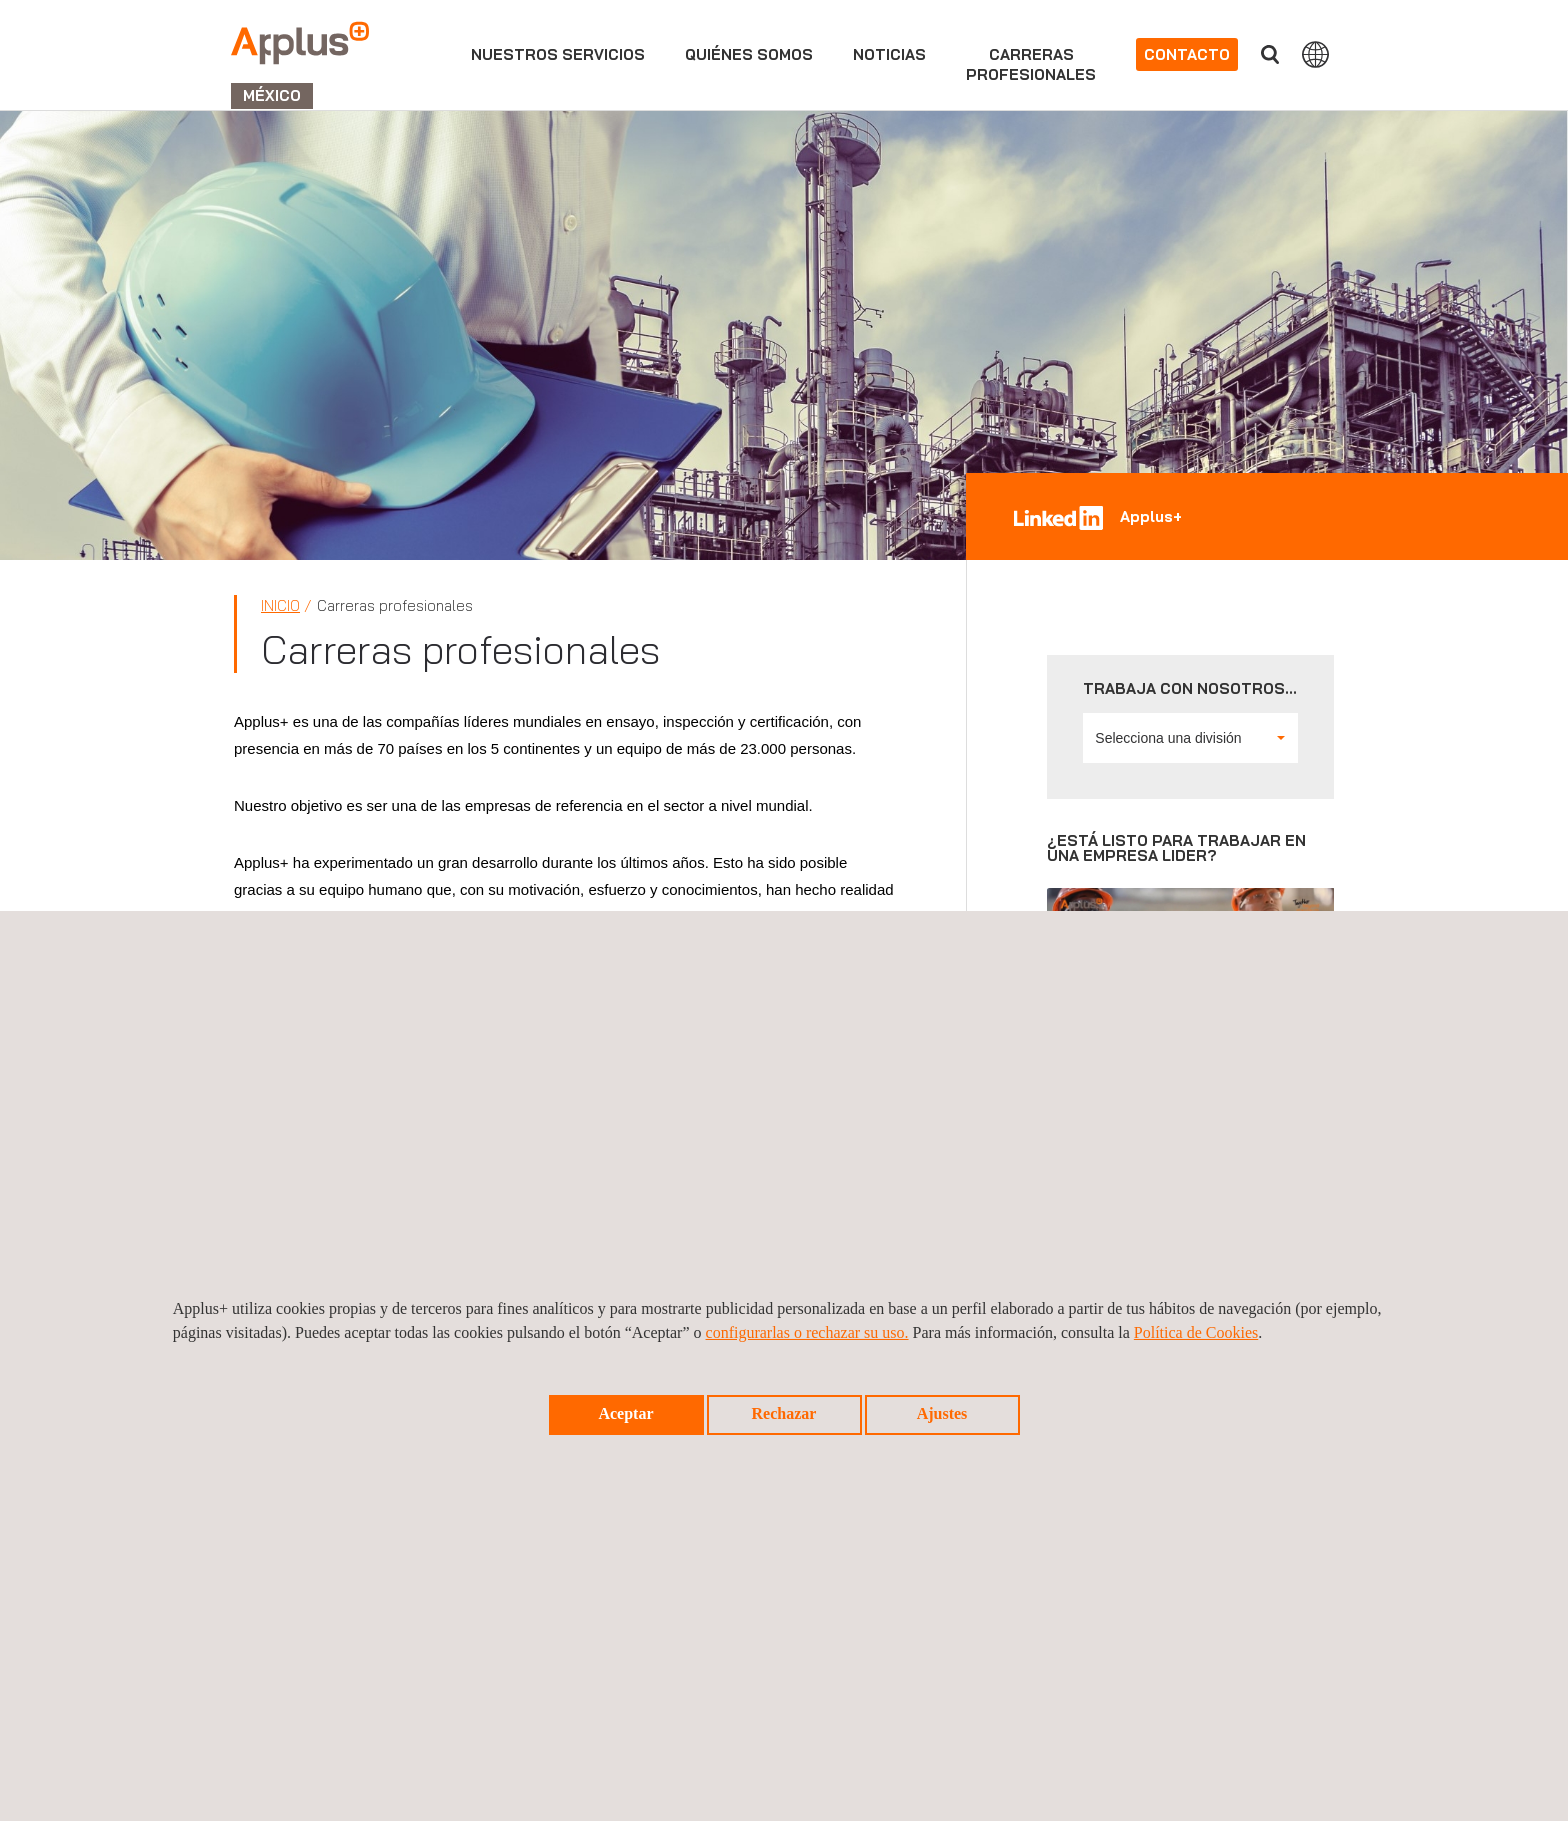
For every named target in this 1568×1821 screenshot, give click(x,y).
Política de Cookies (1196, 1332)
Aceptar (625, 1413)
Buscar (1270, 54)
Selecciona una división (1190, 738)
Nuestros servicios (558, 54)
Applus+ (1151, 516)
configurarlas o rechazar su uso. (807, 1332)
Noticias (889, 54)
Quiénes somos (749, 54)
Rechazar (784, 1413)
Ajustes (942, 1413)
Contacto (1187, 54)
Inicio (280, 605)
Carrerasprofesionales (1031, 64)
